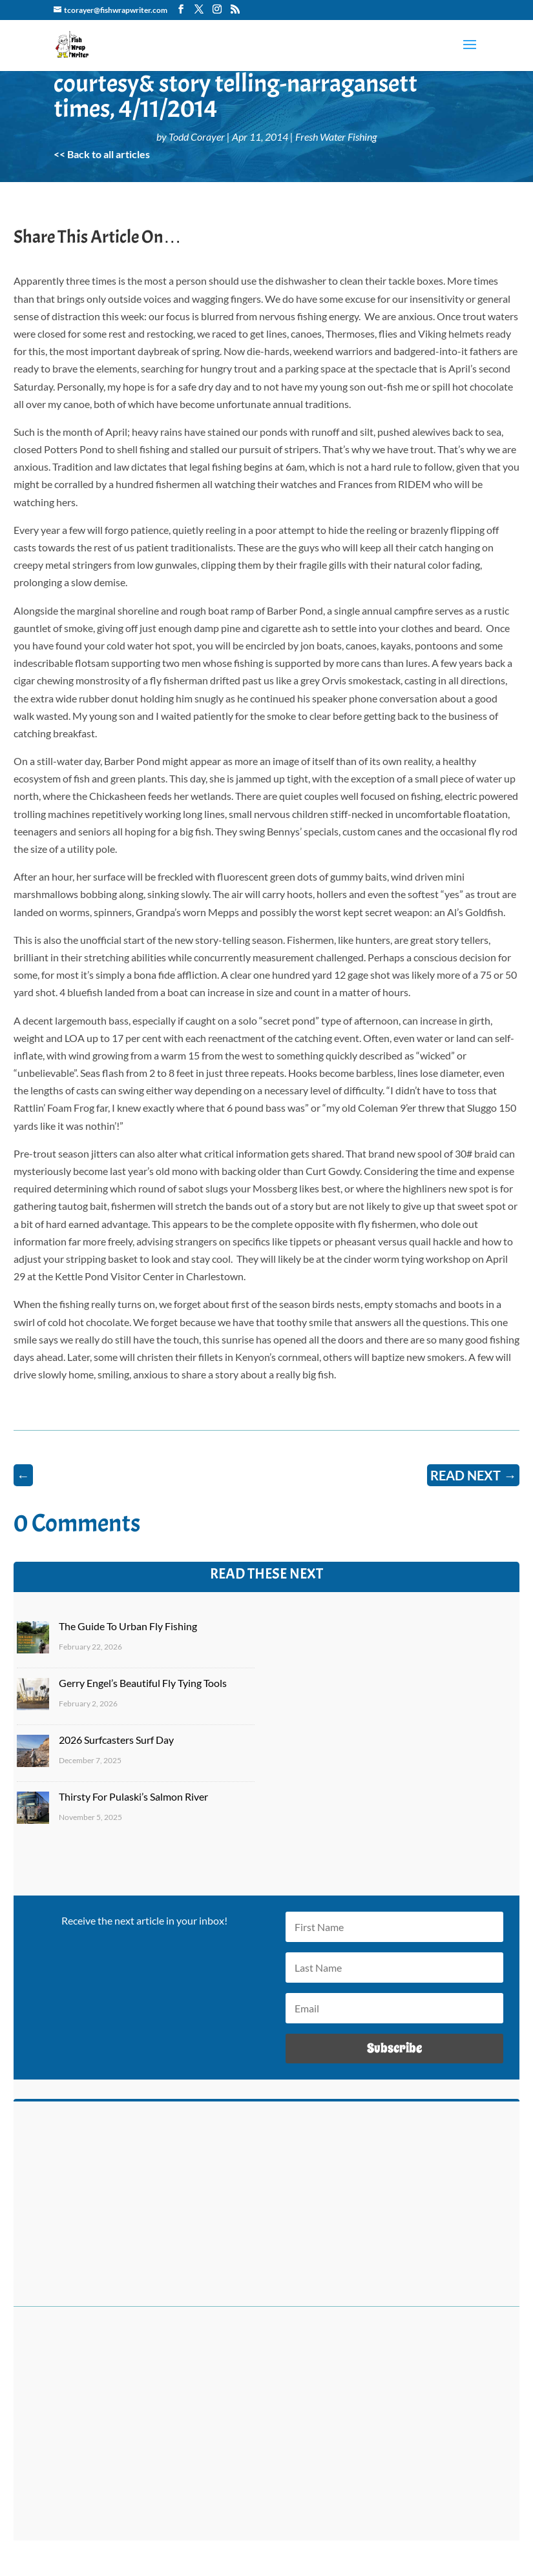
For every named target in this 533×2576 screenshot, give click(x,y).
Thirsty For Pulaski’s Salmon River (133, 1796)
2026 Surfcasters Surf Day (116, 1739)
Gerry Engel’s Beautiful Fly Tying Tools (143, 1683)
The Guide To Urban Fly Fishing (128, 1626)
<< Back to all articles (102, 154)
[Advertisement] (267, 2430)
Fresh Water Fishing (336, 136)
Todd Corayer (197, 136)
